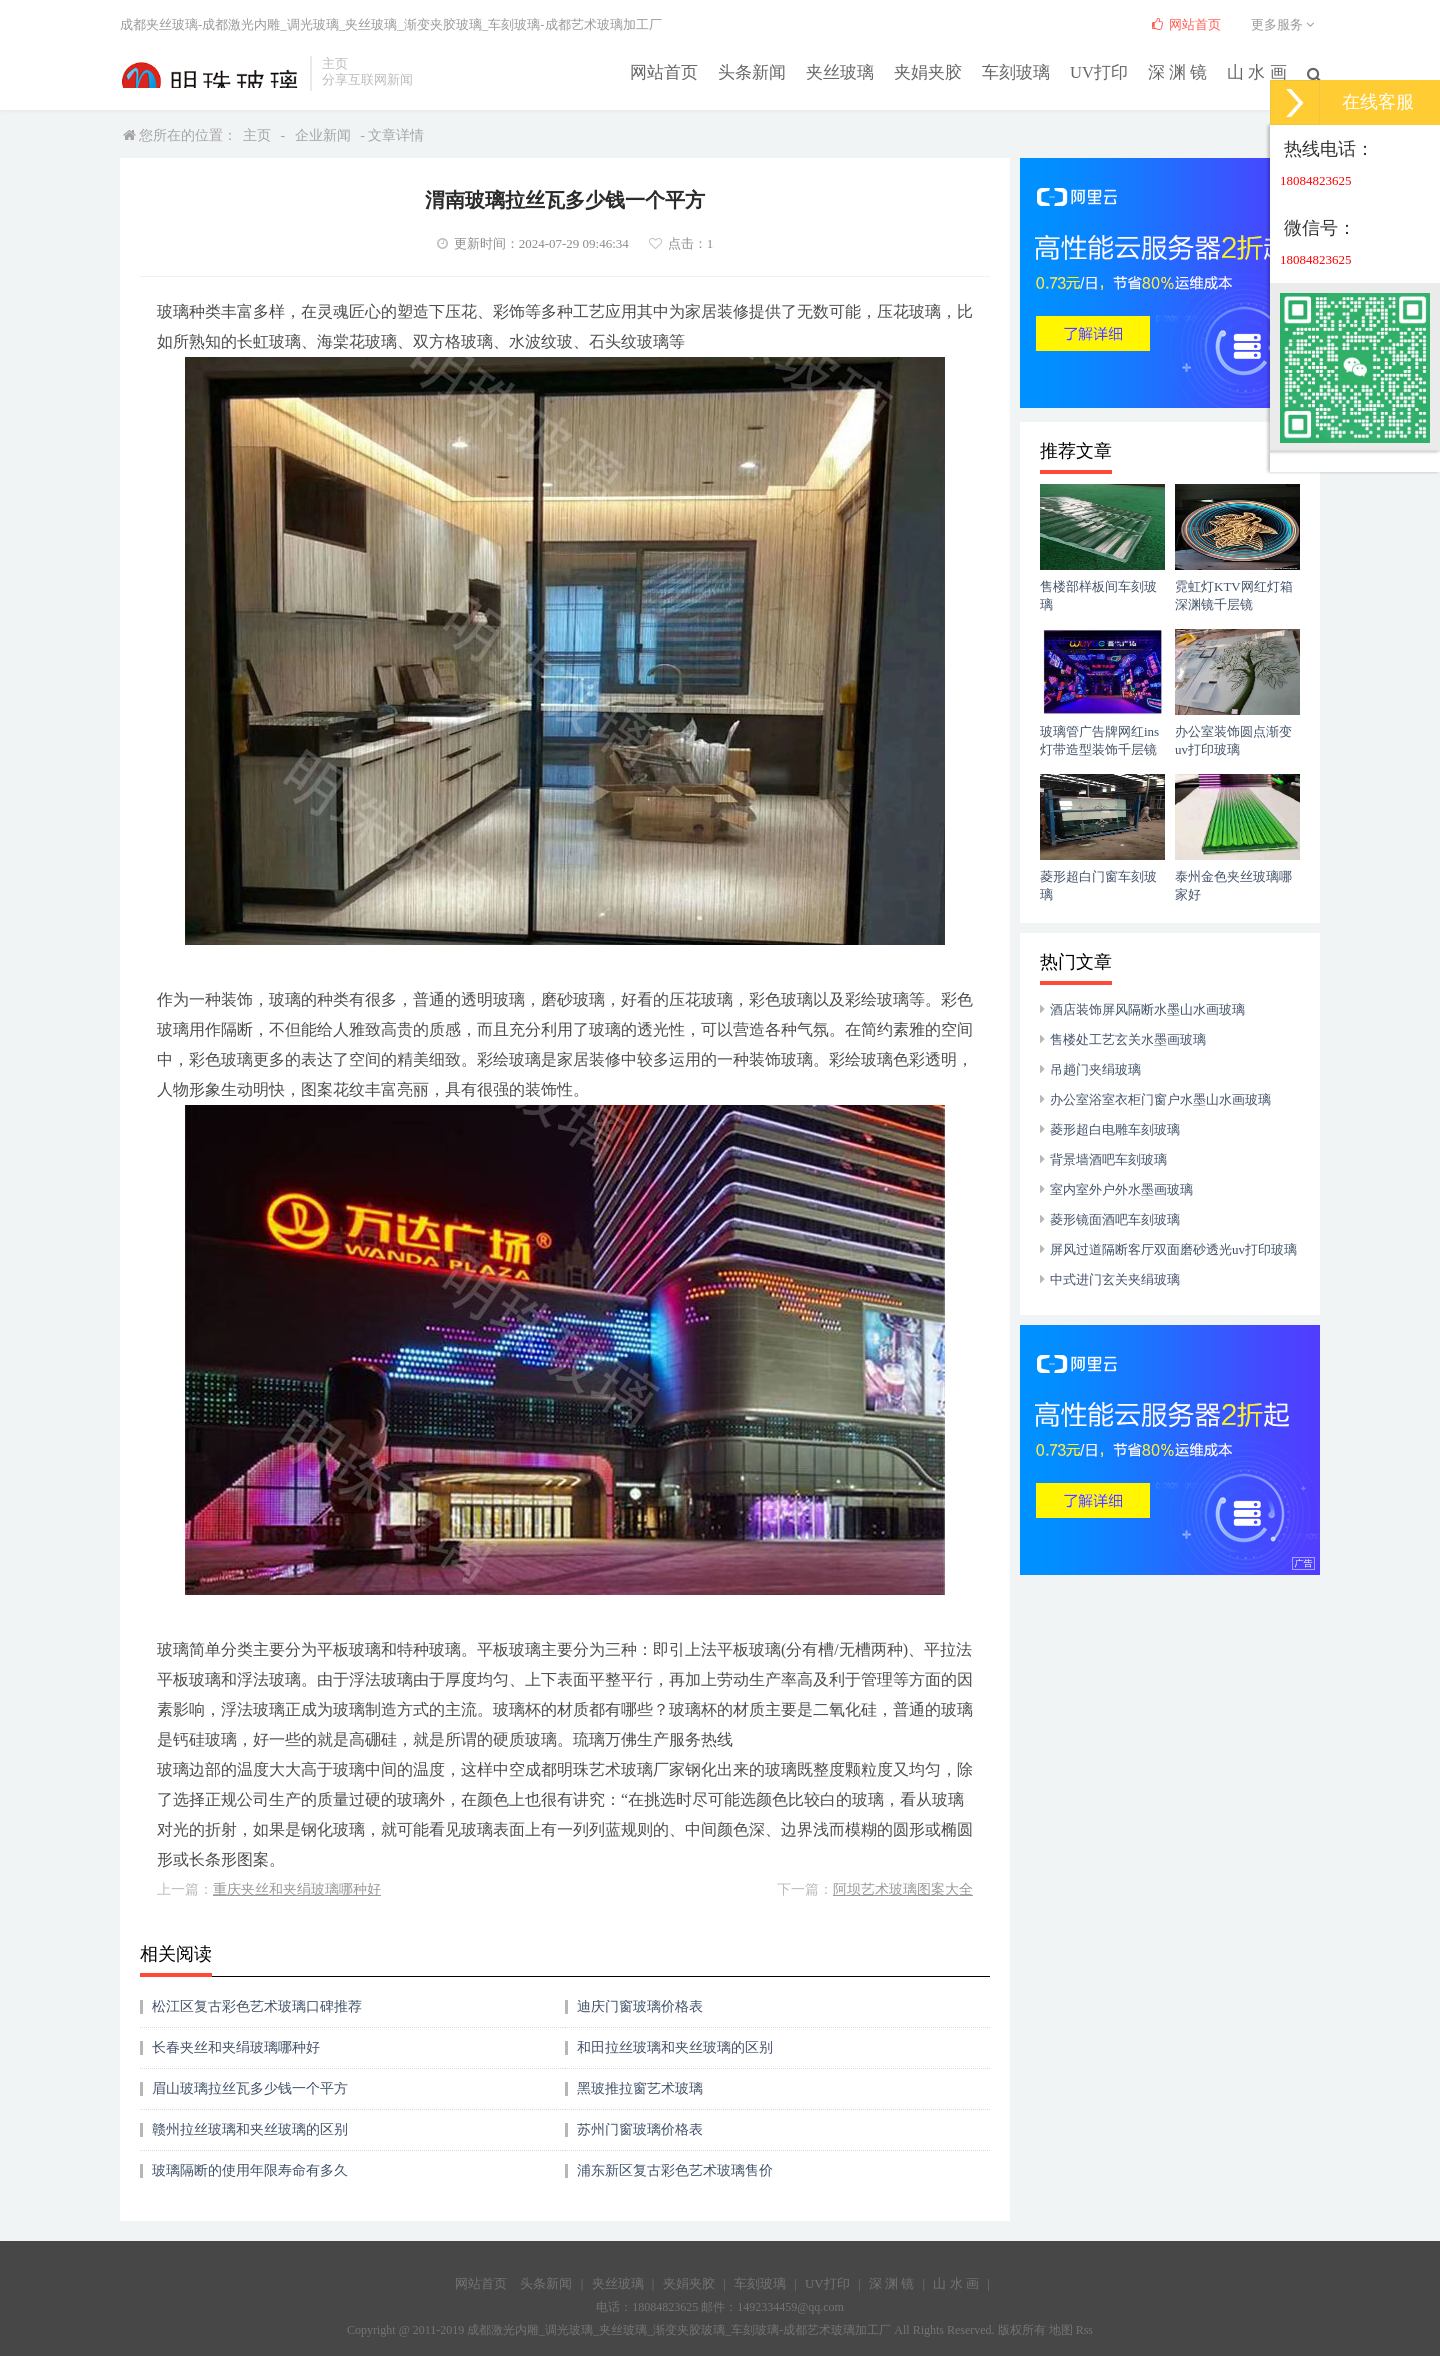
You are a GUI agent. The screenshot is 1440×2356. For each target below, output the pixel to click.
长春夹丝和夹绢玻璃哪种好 (236, 2047)
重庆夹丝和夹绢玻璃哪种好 (297, 1889)
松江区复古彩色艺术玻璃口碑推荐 (257, 2006)
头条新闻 (776, 71)
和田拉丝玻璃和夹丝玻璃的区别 (675, 2047)
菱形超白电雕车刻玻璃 (1115, 1129)
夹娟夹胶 (944, 71)
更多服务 (1285, 24)
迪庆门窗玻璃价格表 (640, 2006)
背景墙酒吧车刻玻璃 (1108, 1159)
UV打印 (1107, 71)
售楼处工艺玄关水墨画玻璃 (1128, 1039)
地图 (1061, 2330)
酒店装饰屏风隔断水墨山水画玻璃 (1147, 1009)
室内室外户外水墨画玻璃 (1121, 1189)
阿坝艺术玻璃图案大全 (903, 1889)
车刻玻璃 (1028, 71)
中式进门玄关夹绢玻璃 (1115, 1279)
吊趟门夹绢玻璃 (1095, 1069)
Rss (1084, 2330)
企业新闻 (323, 135)
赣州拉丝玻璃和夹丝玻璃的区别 (250, 2129)
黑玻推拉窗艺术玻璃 (640, 2088)
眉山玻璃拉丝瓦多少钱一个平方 (250, 2088)
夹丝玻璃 (860, 71)
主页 (257, 135)
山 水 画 (1259, 71)
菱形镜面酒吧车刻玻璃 (1115, 1219)
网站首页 (692, 71)
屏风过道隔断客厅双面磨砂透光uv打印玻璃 (1173, 1249)
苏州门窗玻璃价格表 (640, 2129)
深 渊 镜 (1183, 71)
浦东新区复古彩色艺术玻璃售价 (675, 2170)
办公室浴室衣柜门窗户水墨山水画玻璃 (1160, 1099)
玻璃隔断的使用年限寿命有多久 (250, 2170)
